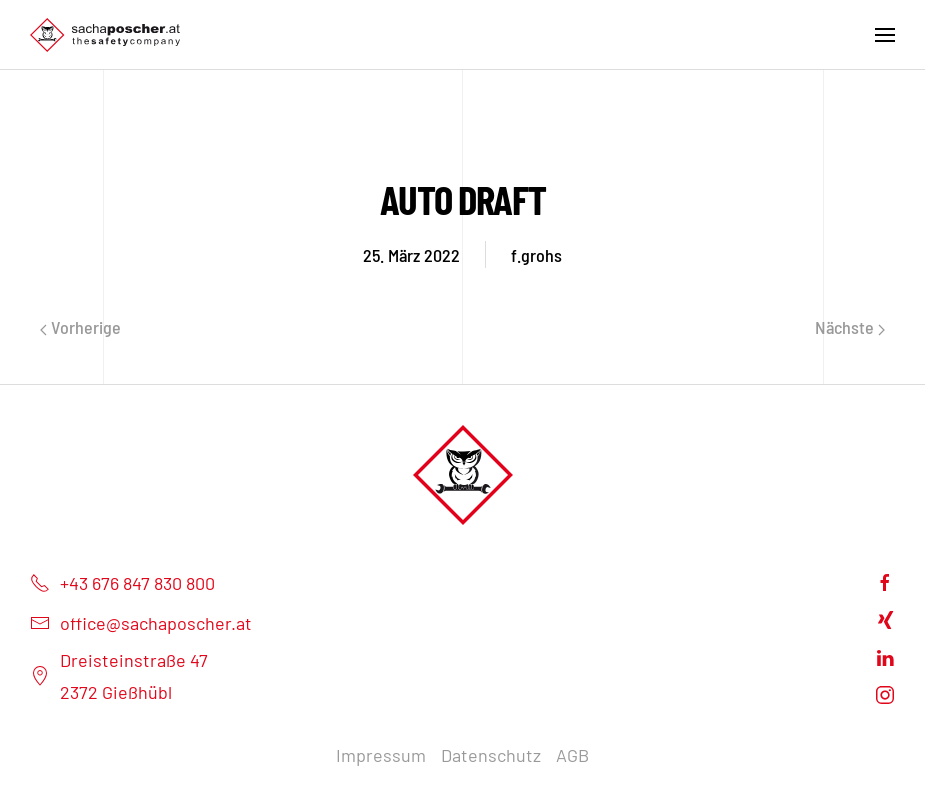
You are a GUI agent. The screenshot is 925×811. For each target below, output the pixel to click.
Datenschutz (491, 755)
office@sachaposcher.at (141, 623)
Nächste (850, 327)
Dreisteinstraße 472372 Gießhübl (119, 676)
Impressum (381, 755)
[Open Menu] (885, 35)
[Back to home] (105, 35)
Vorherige (80, 327)
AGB (572, 755)
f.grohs (536, 255)
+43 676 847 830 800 (122, 583)
